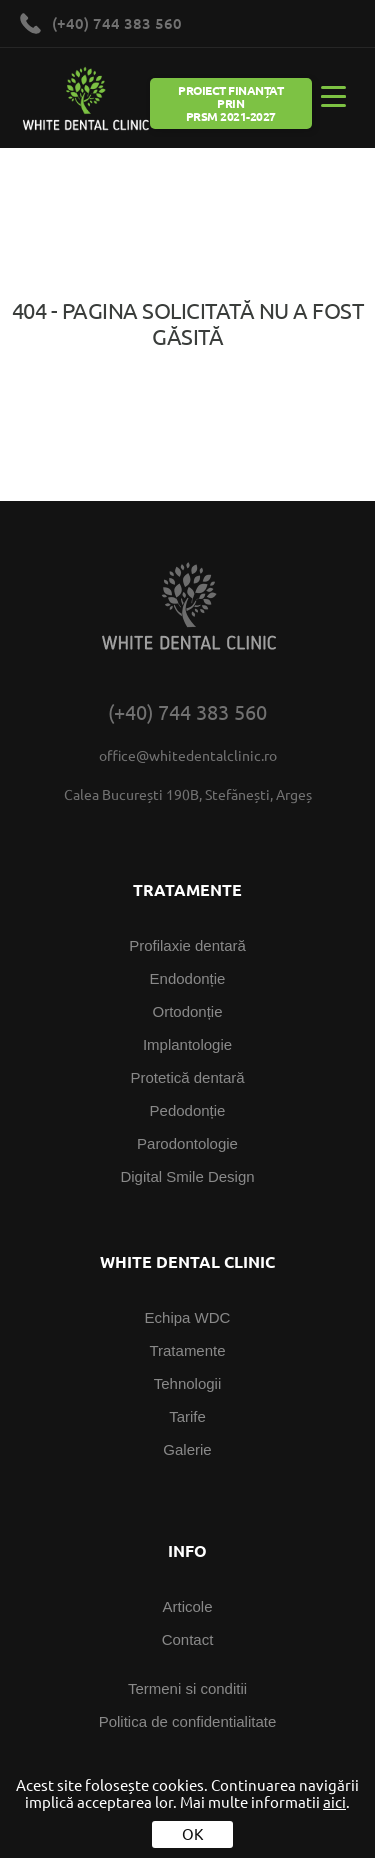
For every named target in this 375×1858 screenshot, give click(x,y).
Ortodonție (187, 1011)
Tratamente (187, 1350)
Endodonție (188, 978)
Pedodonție (188, 1110)
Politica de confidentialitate (188, 1721)
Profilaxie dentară (187, 945)
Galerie (187, 1449)
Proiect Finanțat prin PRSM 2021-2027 (230, 103)
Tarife (187, 1416)
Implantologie (187, 1044)
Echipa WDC (188, 1317)
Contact (188, 1639)
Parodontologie (187, 1143)
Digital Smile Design (187, 1176)
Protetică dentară (187, 1077)
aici (334, 1802)
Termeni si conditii (187, 1688)
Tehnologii (188, 1383)
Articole (187, 1606)
